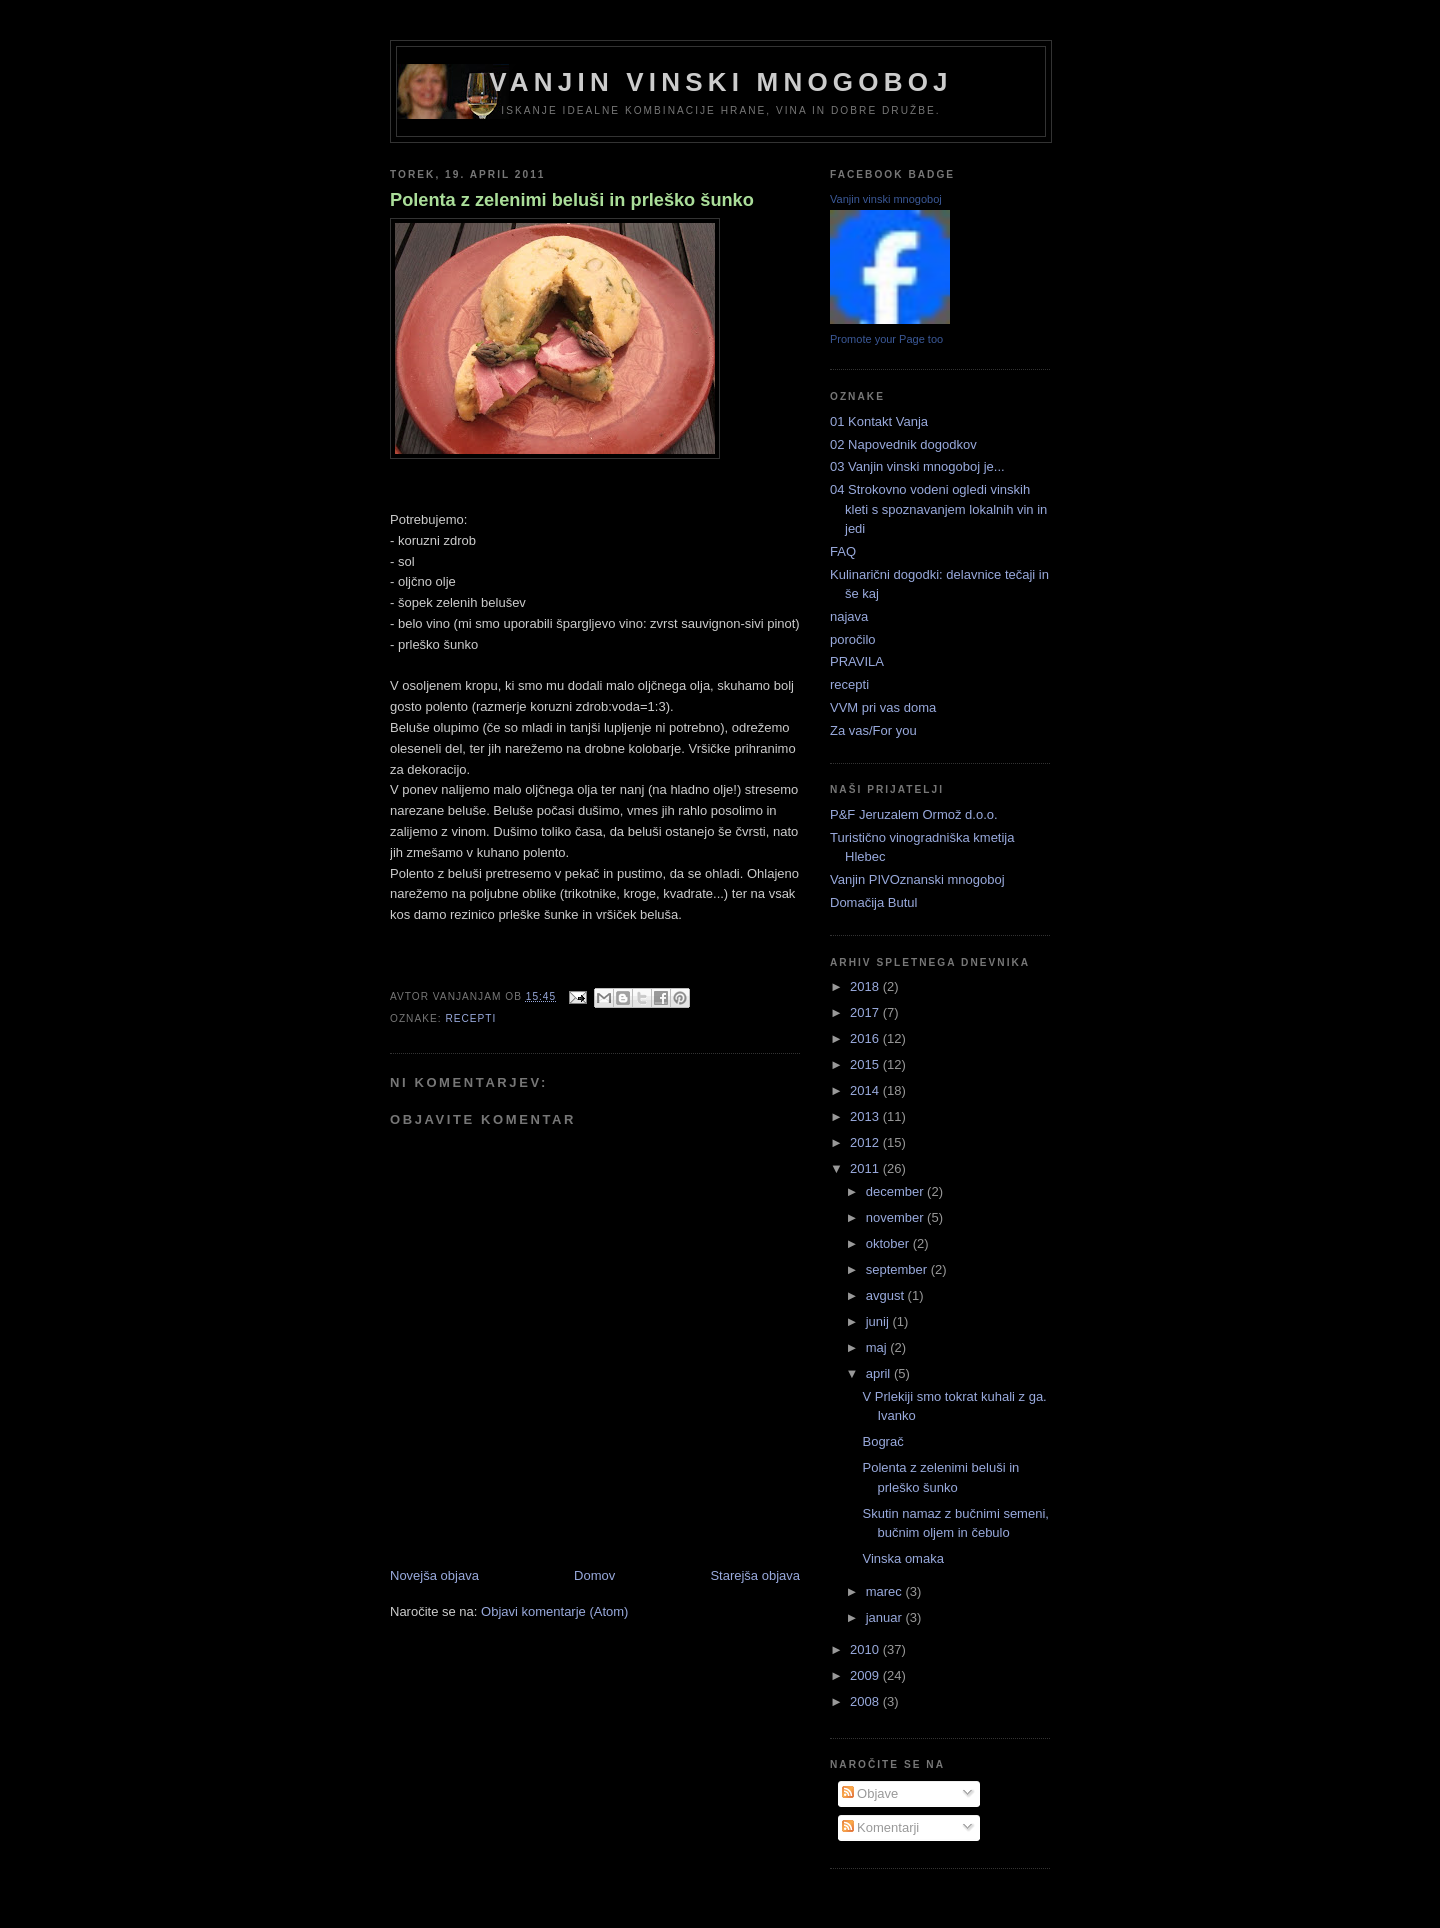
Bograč (882, 1441)
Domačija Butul (873, 902)
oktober (889, 1243)
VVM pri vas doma (883, 707)
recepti (470, 1018)
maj (878, 1347)
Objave (870, 1793)
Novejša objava (434, 1575)
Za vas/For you (873, 730)
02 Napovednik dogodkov (903, 444)
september (898, 1269)
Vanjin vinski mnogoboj (721, 82)
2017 (866, 1012)
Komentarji (881, 1827)
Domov (594, 1575)
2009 (866, 1675)
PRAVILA (857, 661)
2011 (866, 1168)
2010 (866, 1649)
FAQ (843, 551)
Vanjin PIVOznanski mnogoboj (917, 879)
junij (879, 1321)
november (896, 1217)
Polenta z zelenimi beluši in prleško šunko (572, 200)
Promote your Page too (886, 339)
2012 (866, 1142)
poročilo (853, 639)
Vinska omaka (902, 1558)
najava (849, 616)
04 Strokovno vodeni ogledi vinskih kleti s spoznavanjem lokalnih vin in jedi (938, 509)
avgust (887, 1295)
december (896, 1191)
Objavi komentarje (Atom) (554, 1611)
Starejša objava (755, 1575)
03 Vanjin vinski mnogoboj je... (917, 466)
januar (886, 1617)
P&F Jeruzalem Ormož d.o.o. (914, 814)
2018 (866, 986)
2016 (866, 1038)
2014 (866, 1090)
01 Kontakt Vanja (879, 421)
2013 (866, 1116)
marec (886, 1591)
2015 (866, 1064)
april (880, 1373)
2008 (866, 1701)
